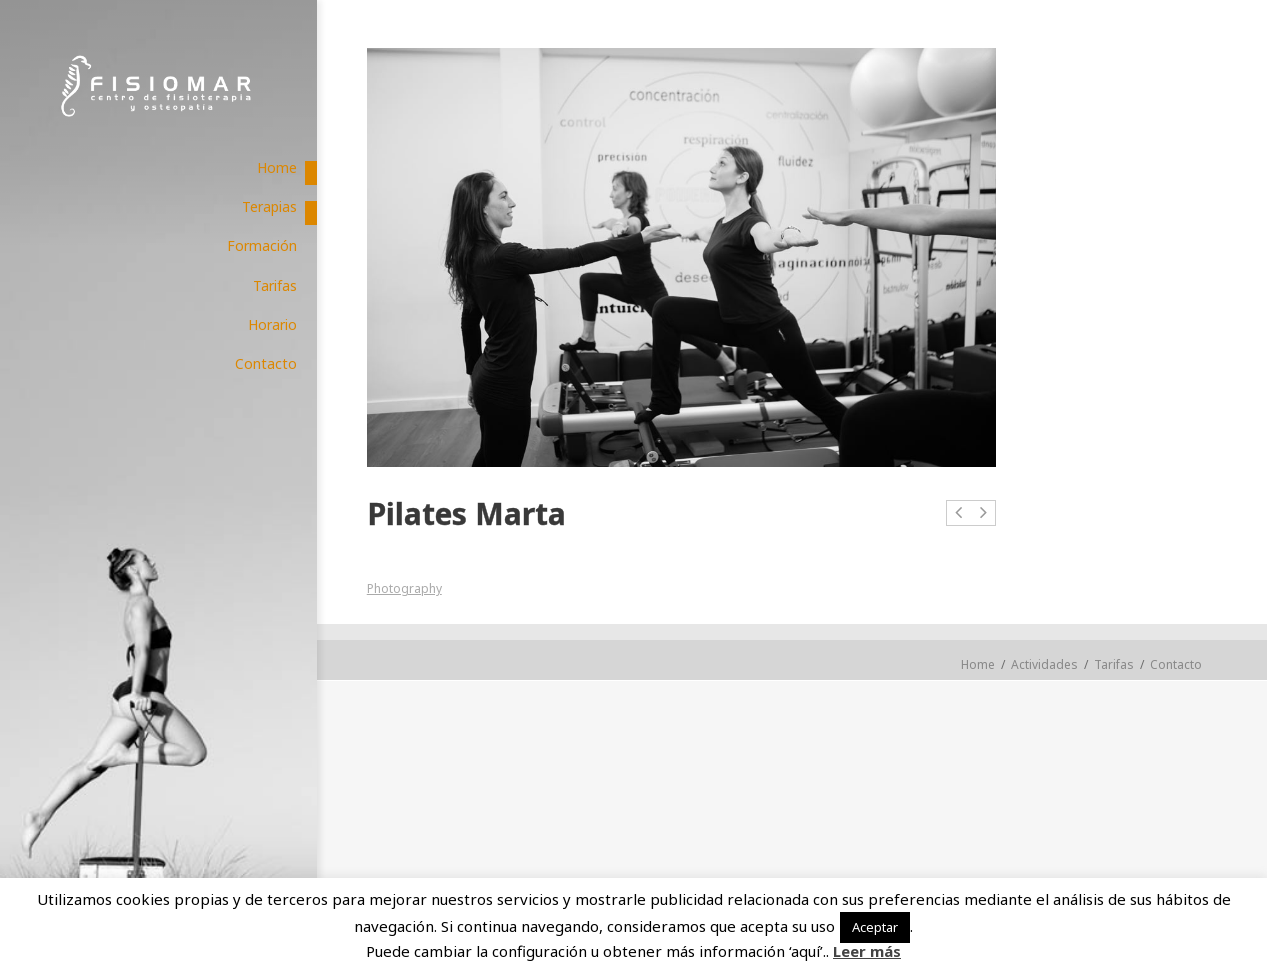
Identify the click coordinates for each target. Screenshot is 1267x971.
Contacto (1176, 664)
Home (978, 664)
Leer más (867, 951)
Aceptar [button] (875, 927)
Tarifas (1114, 664)
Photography (404, 588)
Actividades (1044, 664)
